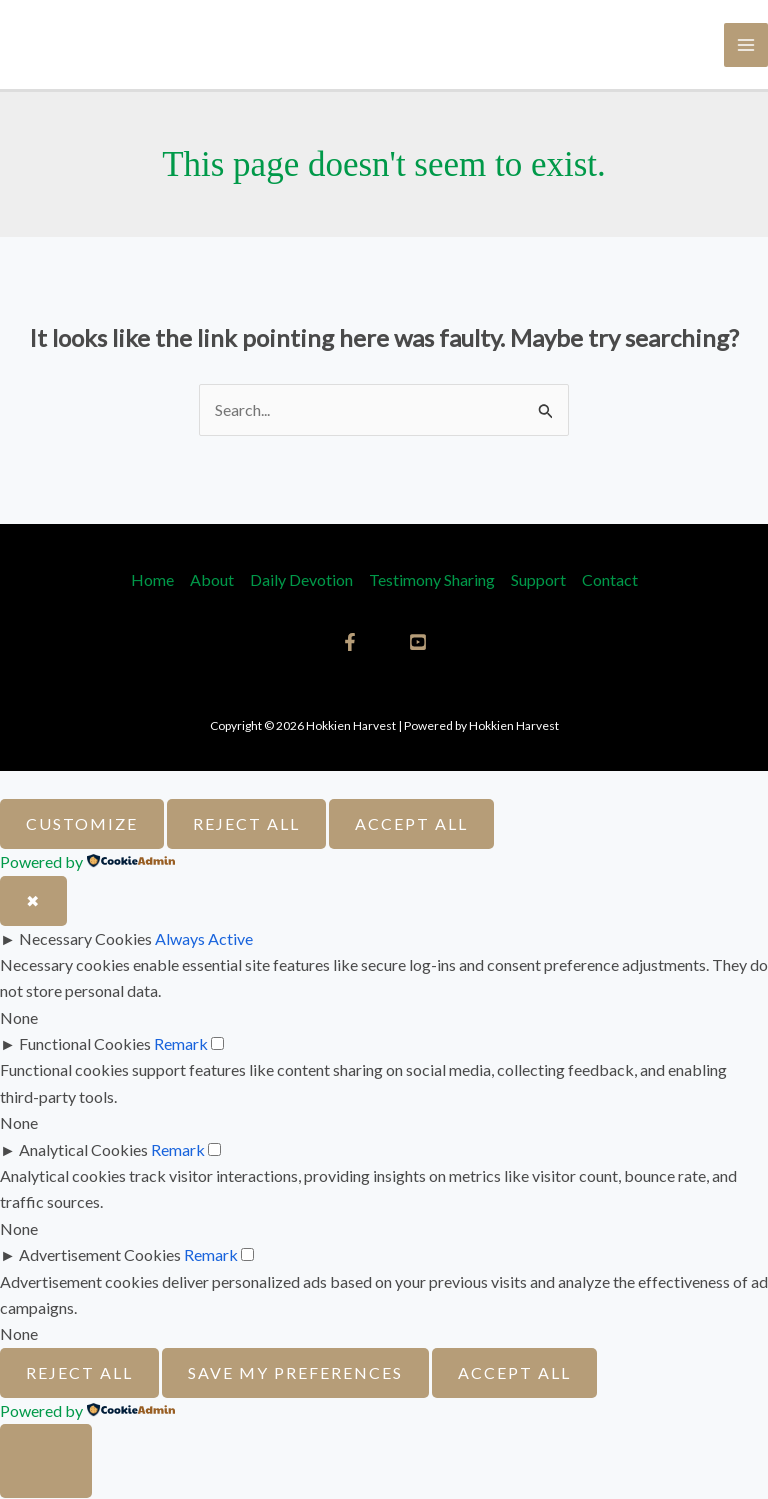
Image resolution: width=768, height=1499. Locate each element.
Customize (82, 824)
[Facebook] (350, 643)
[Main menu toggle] (746, 45)
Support (538, 580)
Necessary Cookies (85, 939)
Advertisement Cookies (100, 1255)
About (212, 580)
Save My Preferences (295, 1373)
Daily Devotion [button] (301, 580)
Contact (610, 580)
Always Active (204, 939)
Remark (181, 1044)
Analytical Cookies (83, 1150)
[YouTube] (418, 643)
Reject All (246, 824)
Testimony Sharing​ (432, 580)
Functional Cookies (85, 1044)
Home (152, 580)
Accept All (411, 824)
